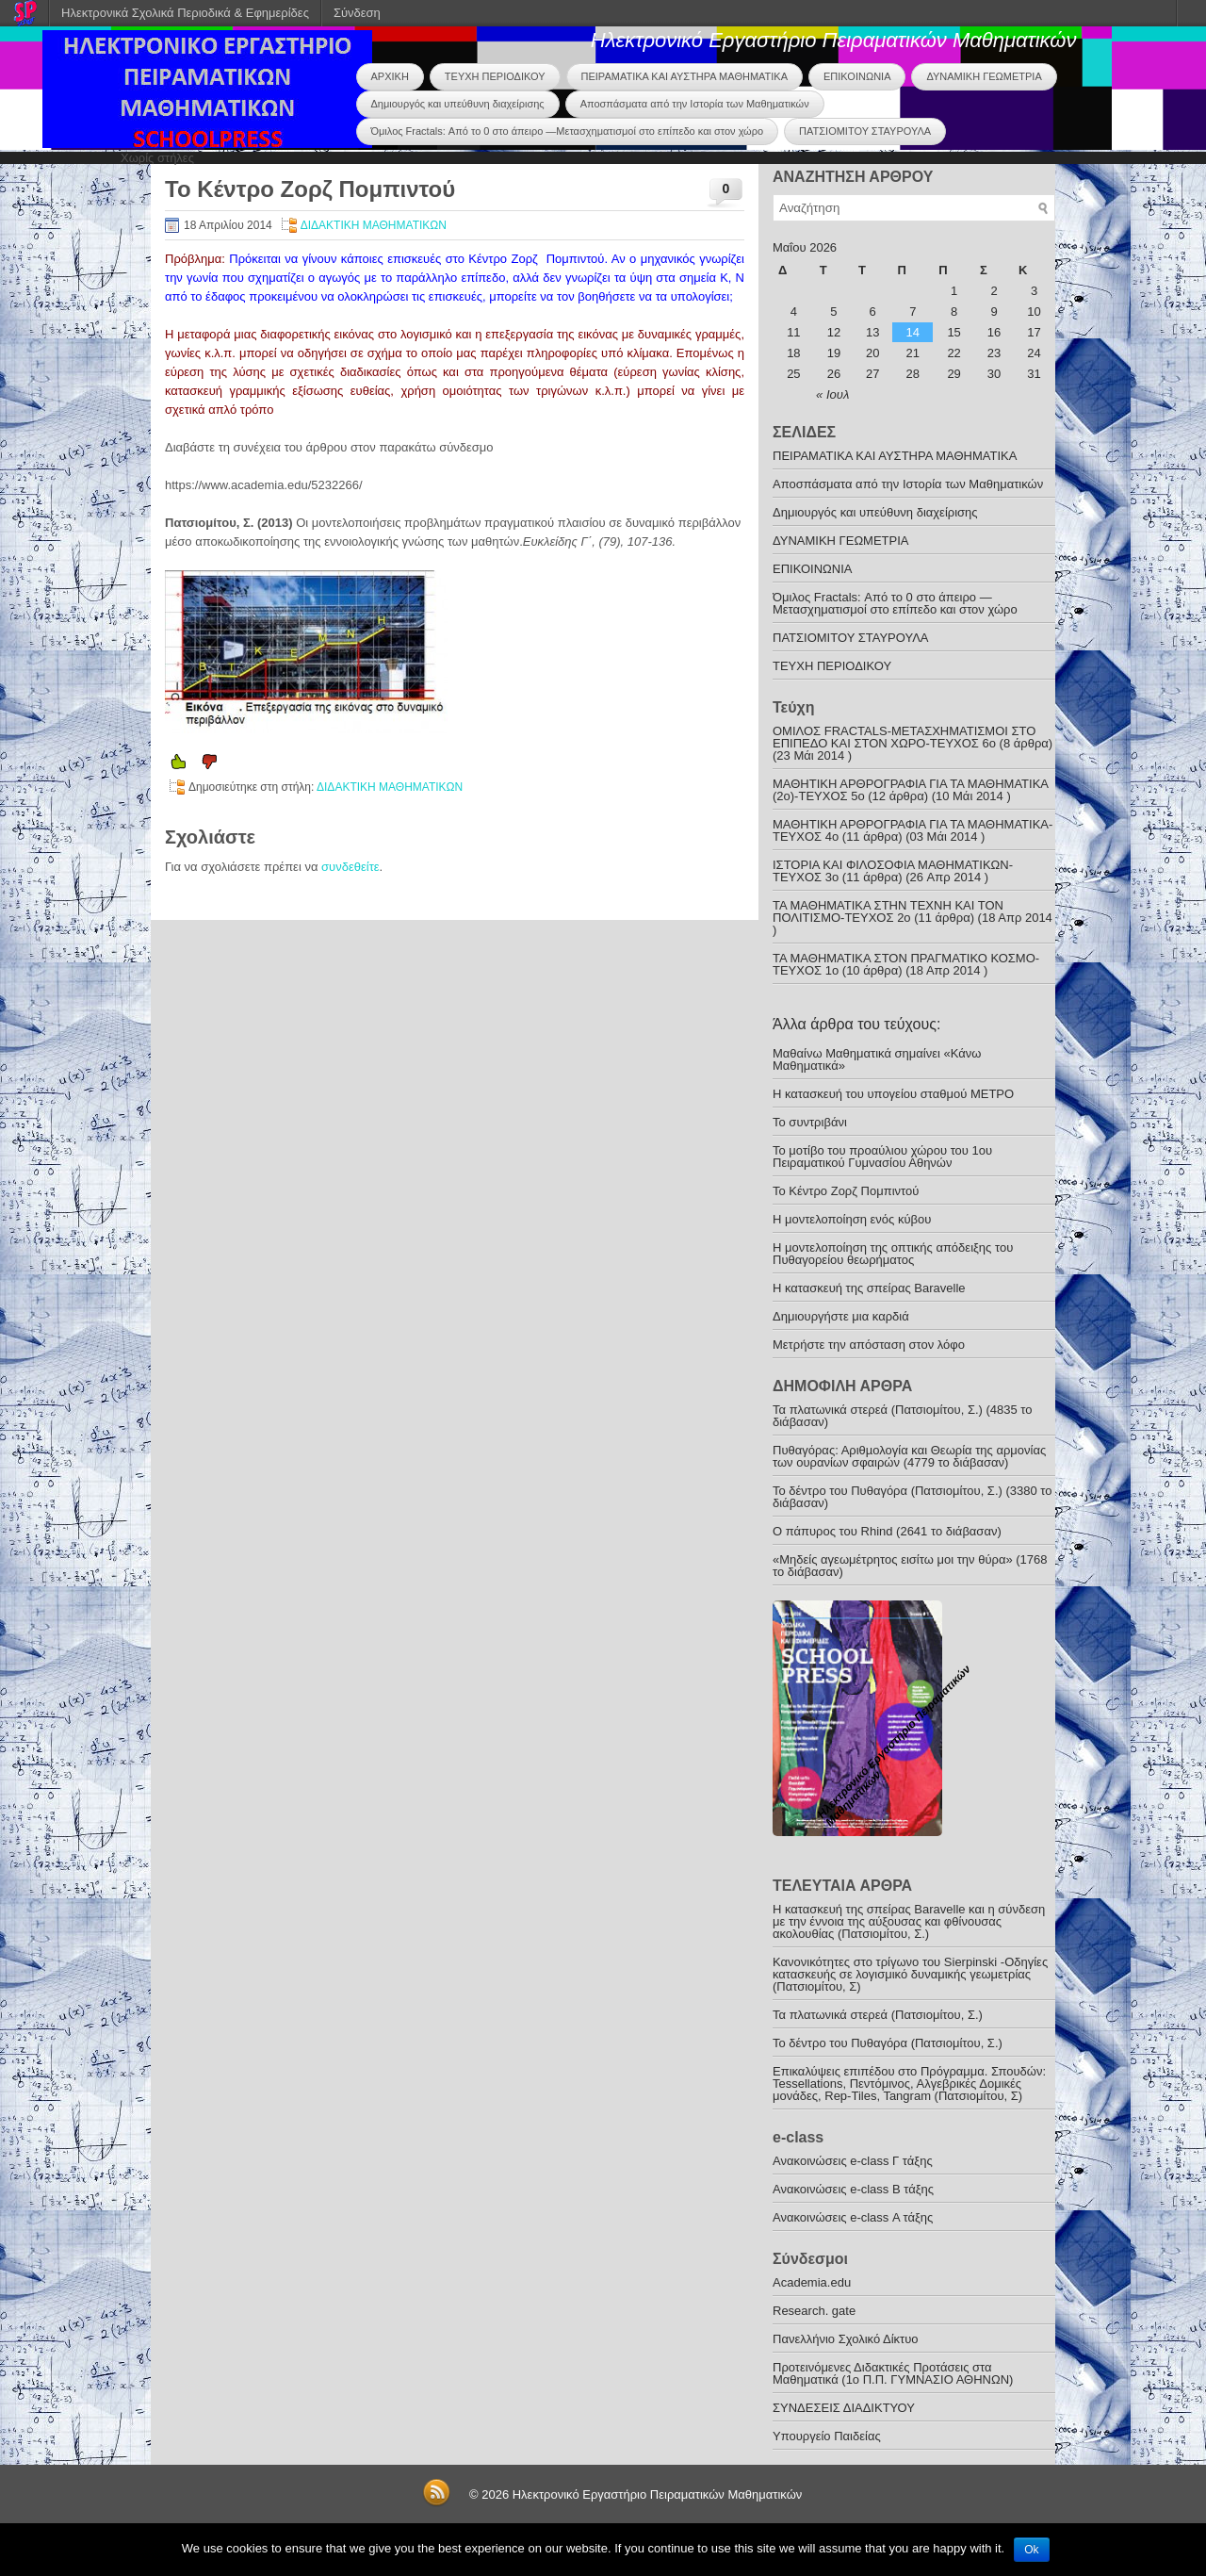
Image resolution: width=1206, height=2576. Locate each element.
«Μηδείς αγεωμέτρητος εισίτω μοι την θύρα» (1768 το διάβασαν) (910, 1565)
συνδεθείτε (350, 867)
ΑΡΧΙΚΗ (390, 76)
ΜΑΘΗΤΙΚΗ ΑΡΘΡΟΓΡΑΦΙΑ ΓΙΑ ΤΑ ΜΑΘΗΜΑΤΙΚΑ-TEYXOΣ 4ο (912, 830)
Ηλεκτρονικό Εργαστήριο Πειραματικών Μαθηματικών (834, 40)
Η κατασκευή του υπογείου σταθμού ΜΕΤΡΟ (893, 1094)
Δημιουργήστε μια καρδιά (841, 1316)
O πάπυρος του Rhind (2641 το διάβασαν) (887, 1531)
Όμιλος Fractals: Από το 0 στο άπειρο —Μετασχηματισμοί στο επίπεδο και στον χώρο (567, 131)
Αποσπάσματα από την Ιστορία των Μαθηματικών (694, 103)
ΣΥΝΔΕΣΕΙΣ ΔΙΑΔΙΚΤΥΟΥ (844, 2408)
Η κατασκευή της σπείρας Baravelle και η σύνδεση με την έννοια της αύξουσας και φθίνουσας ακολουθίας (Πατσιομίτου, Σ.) (909, 1921)
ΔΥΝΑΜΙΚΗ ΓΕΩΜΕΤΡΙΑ (983, 76)
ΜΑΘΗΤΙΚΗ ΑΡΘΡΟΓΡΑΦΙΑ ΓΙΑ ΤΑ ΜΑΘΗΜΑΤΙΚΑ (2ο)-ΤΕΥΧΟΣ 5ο (910, 790)
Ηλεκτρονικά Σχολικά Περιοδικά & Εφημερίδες (185, 13)
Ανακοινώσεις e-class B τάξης (853, 2189)
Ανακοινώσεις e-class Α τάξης (853, 2217)
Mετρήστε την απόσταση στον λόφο (869, 1344)
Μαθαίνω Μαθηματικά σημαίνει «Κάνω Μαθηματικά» (877, 1059)
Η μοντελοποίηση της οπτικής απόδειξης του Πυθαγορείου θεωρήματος (893, 1253)
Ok (1031, 2549)
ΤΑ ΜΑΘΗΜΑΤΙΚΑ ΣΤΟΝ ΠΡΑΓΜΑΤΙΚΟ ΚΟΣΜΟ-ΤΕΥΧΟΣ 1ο (906, 964)
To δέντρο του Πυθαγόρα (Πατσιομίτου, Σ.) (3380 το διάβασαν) (912, 1497)
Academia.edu (812, 2282)
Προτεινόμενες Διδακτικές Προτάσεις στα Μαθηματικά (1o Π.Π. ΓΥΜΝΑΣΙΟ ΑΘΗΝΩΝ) (893, 2373)
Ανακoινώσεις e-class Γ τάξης (853, 2161)
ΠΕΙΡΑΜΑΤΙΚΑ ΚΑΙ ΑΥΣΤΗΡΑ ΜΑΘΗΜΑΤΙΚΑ (684, 76)
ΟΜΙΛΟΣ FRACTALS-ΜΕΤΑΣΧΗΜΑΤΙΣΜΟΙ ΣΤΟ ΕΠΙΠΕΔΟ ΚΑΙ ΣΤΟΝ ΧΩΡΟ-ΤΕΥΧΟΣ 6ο (904, 737)
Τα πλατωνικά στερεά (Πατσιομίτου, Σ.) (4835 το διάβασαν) (903, 1416)
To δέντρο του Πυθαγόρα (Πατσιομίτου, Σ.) (887, 2043)
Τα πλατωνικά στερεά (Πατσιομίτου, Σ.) (878, 2015)
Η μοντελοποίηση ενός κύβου (852, 1219)
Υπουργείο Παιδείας (827, 2436)
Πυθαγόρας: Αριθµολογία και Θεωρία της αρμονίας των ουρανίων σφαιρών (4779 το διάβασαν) (909, 1456)
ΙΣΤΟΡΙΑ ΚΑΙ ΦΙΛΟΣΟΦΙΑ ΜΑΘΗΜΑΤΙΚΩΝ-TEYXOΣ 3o (893, 871)
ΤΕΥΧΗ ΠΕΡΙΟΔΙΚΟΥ (495, 76)
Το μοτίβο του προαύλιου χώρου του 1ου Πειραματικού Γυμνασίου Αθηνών (882, 1156)
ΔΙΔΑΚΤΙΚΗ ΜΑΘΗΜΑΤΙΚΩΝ (374, 225)
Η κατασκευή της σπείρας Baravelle (869, 1288)
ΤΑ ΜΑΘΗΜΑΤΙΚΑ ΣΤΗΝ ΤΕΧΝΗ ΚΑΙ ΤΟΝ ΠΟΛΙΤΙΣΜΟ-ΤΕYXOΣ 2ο (888, 911)
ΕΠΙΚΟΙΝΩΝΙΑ (856, 76)
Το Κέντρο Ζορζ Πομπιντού (846, 1191)
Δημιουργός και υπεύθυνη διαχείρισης (458, 103)
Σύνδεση (357, 13)
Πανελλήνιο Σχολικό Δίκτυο (846, 2339)
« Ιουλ (832, 394)
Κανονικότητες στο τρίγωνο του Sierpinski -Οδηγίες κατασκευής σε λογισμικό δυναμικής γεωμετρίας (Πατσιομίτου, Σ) (910, 1974)
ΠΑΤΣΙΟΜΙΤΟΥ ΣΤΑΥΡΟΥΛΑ (865, 131)
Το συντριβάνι (810, 1122)
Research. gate (814, 2311)
